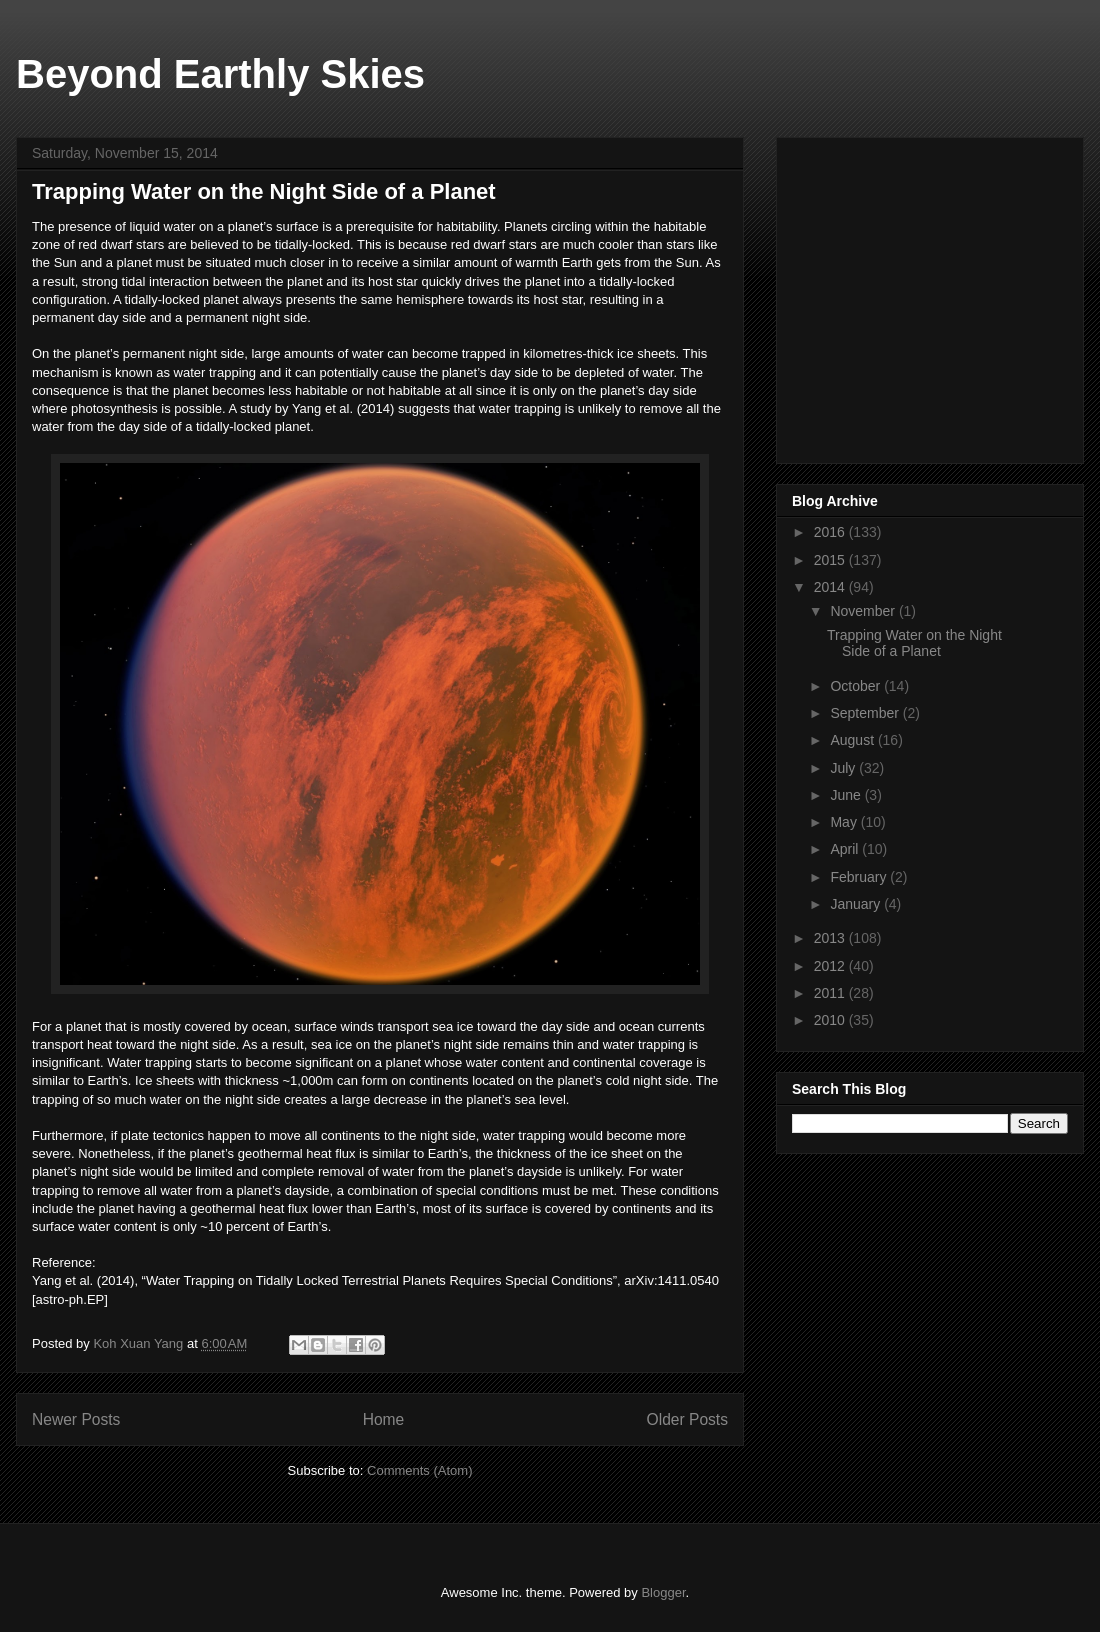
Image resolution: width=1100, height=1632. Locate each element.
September (866, 713)
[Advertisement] (942, 295)
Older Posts (687, 1419)
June (847, 795)
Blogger (663, 1592)
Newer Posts (76, 1419)
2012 (831, 966)
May (845, 822)
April (846, 849)
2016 (831, 532)
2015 (831, 560)
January (857, 904)
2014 (831, 587)
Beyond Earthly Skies (220, 74)
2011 (831, 993)
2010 (831, 1020)
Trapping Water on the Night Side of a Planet (264, 191)
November (864, 611)
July (844, 768)
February (860, 877)
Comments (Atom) (419, 1470)
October (857, 686)
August (853, 740)
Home (384, 1419)
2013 (831, 938)
